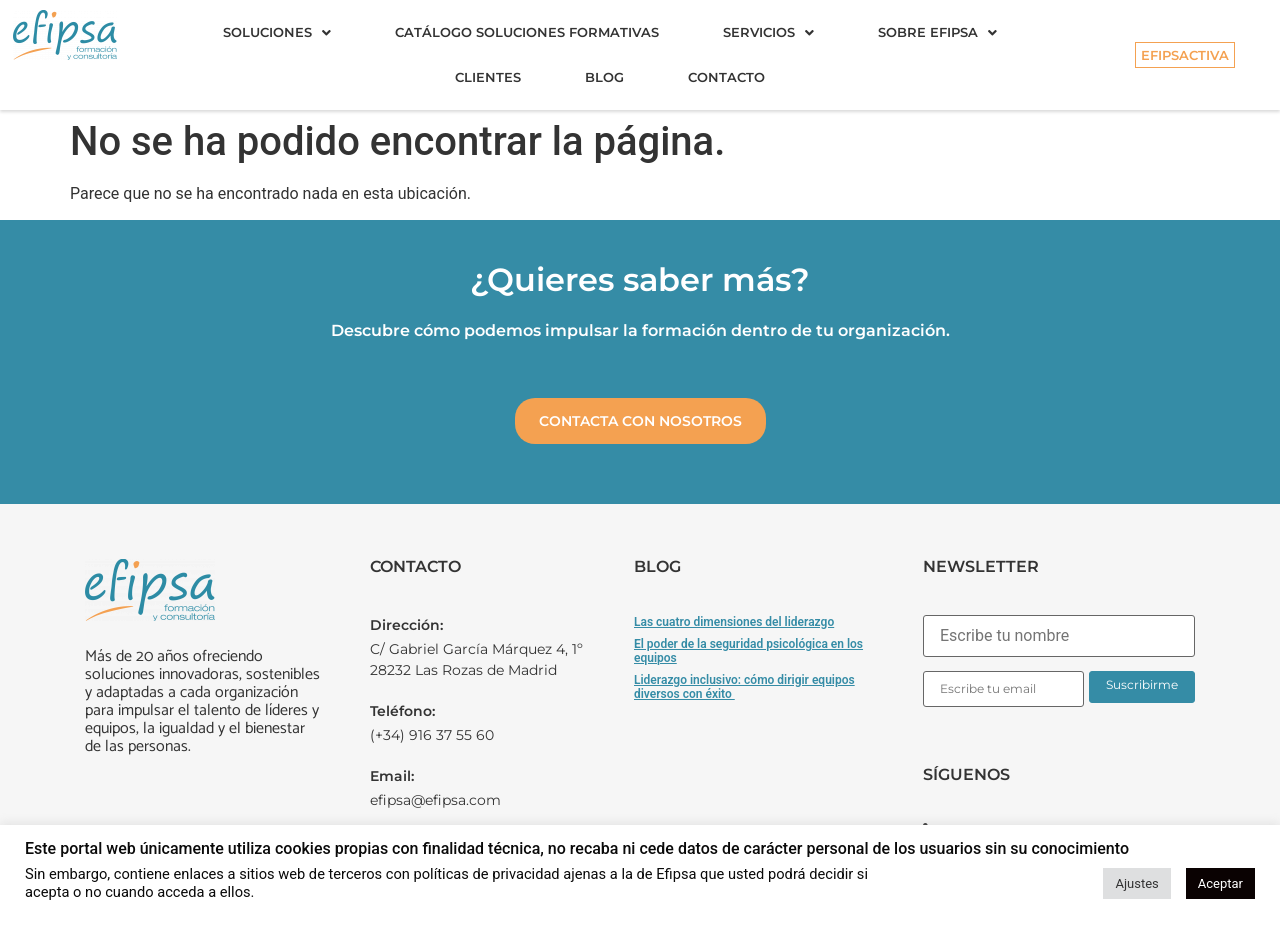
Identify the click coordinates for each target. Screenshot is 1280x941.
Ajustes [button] (1136, 883)
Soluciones (277, 32)
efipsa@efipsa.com (435, 800)
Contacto (726, 77)
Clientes (488, 77)
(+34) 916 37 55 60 (432, 735)
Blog (604, 77)
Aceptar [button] (1220, 883)
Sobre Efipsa (937, 32)
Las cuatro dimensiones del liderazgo (734, 622)
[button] (277, 32)
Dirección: (406, 625)
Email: (392, 776)
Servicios (768, 32)
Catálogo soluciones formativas (527, 32)
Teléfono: (402, 711)
